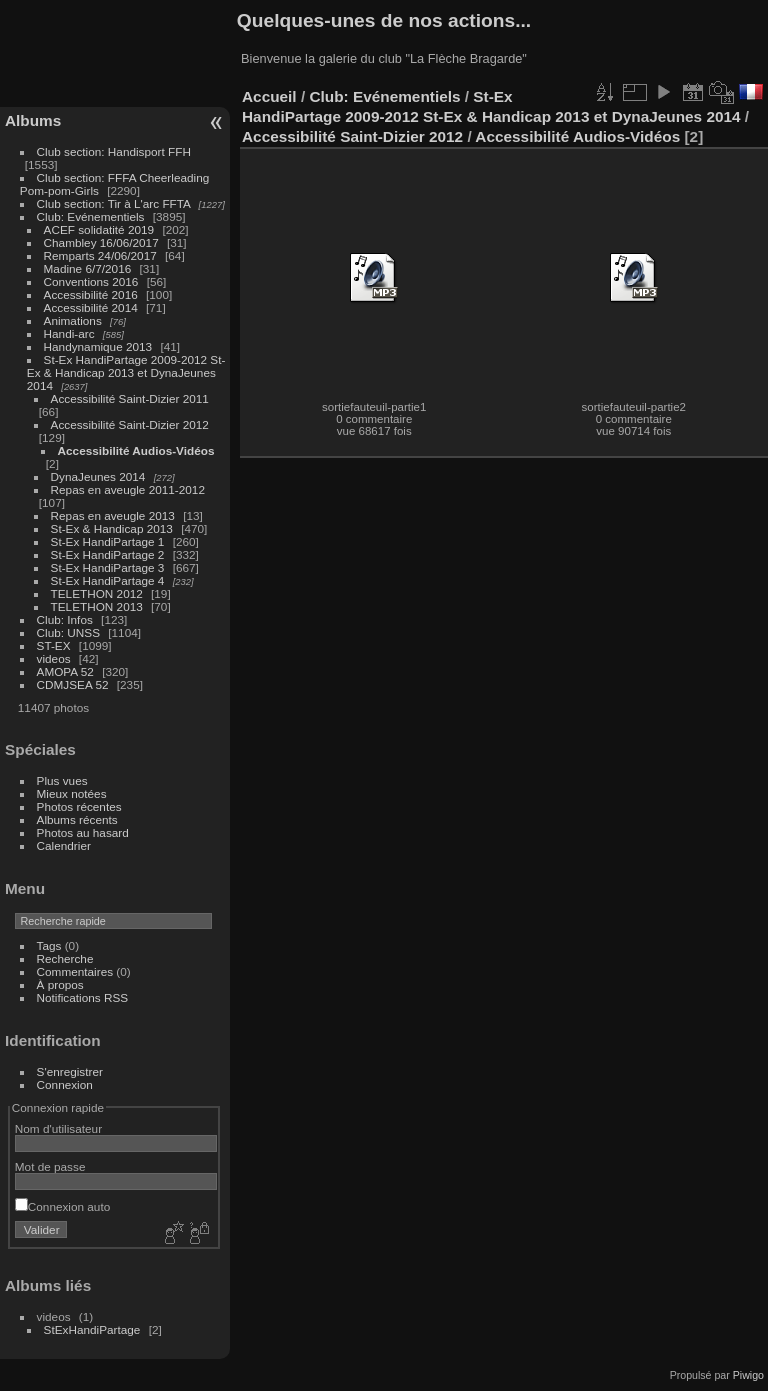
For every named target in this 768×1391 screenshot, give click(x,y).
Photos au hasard (83, 832)
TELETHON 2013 (97, 606)
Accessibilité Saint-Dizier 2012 (130, 424)
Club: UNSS (68, 632)
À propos (60, 984)
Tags (49, 945)
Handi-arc (69, 333)
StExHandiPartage (92, 1329)
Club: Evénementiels (91, 216)
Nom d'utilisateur (58, 1128)
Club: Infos (65, 619)
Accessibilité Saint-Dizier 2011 (130, 398)
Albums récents (77, 819)
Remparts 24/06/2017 (100, 255)
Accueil (269, 96)
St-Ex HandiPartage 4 (108, 580)
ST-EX (54, 645)
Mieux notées (72, 793)
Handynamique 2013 (98, 346)
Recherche (65, 958)
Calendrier (64, 845)
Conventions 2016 (91, 281)
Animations (73, 320)
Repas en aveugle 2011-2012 (128, 489)
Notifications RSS (83, 997)
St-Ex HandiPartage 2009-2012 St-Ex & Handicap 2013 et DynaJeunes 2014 (126, 372)
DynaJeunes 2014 (98, 476)
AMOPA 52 (65, 671)
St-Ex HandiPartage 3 (108, 567)
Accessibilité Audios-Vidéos (136, 450)
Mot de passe (50, 1166)
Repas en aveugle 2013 (113, 515)
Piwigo (748, 1375)
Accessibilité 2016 (91, 294)
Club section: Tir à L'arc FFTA (114, 203)
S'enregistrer (70, 1071)
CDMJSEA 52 (73, 684)
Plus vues (62, 780)
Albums (33, 120)
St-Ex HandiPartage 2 (108, 554)
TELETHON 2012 (97, 593)
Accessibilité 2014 (91, 307)
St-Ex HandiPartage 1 (108, 541)
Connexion (65, 1084)
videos (54, 658)
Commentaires (75, 971)
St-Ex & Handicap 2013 (112, 528)
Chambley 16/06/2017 (101, 242)
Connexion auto (62, 1206)
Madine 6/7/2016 (88, 268)
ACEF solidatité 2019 (99, 229)
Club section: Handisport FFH (114, 151)
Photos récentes (79, 806)
